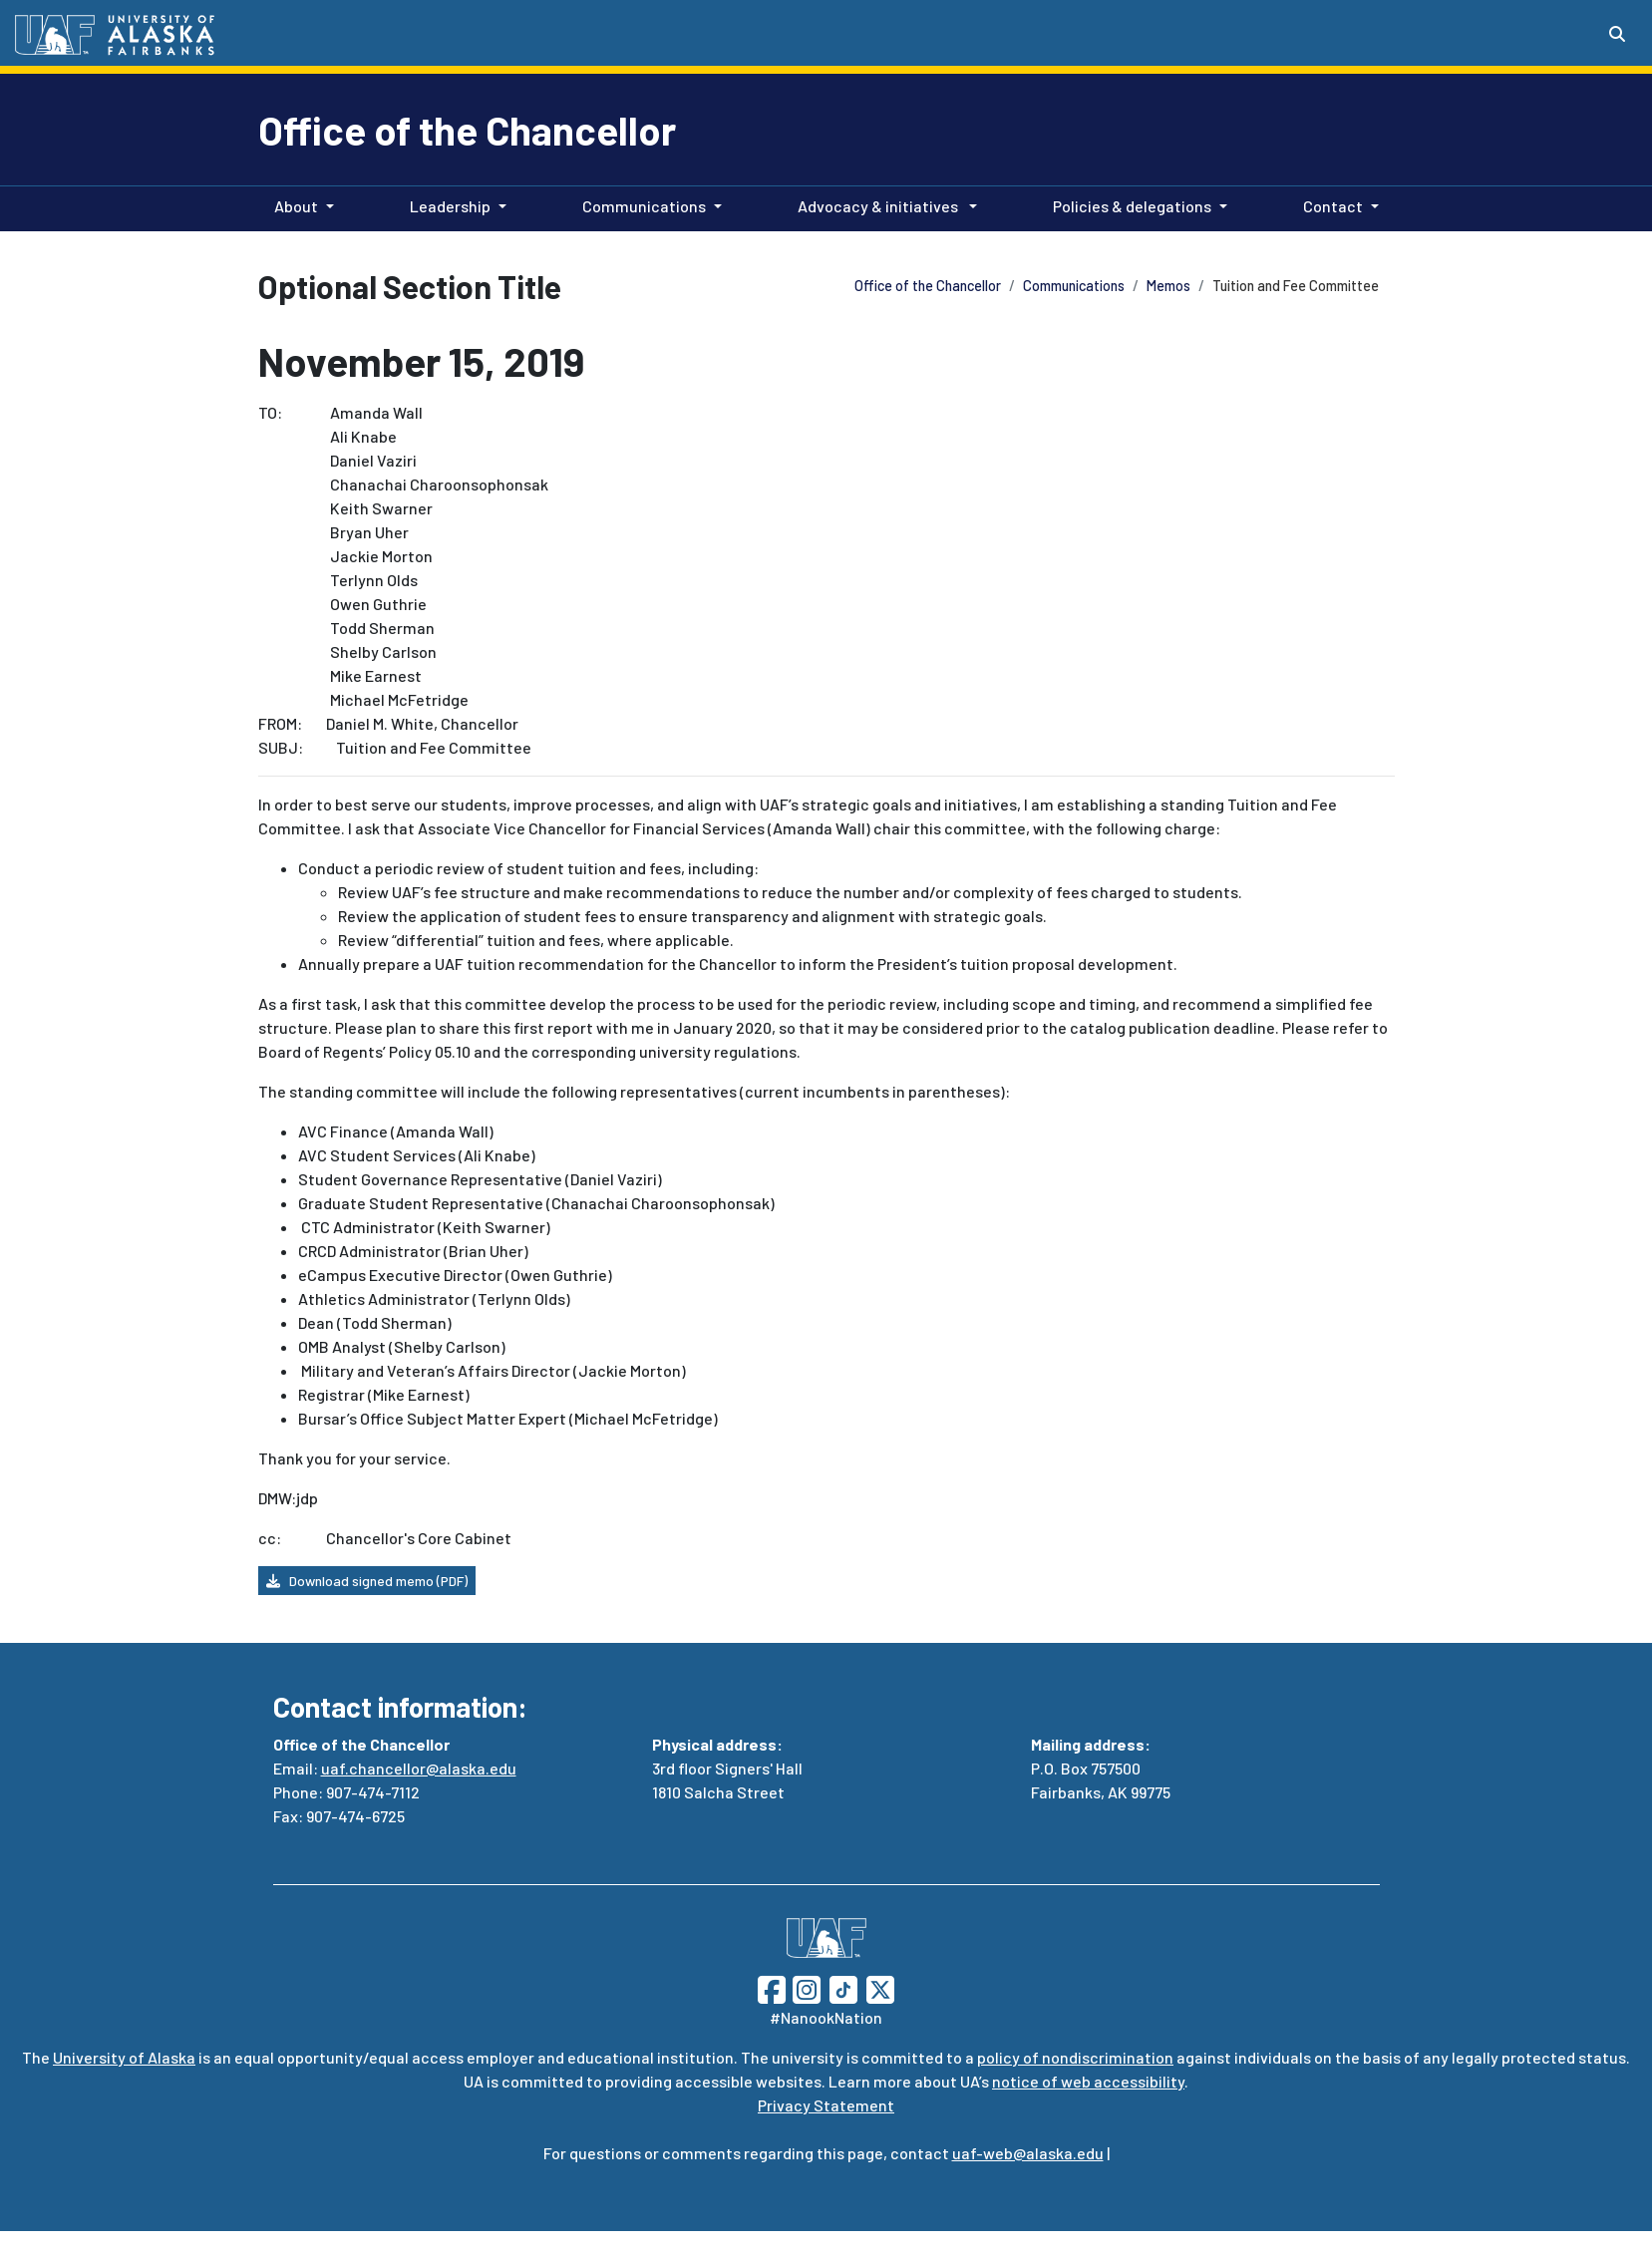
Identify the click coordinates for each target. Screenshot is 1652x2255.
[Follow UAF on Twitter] (880, 1987)
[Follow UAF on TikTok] (843, 1987)
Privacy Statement (826, 2104)
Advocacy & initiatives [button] (879, 205)
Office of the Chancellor (467, 130)
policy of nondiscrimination (1075, 2057)
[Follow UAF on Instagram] (805, 1987)
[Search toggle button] (1617, 34)
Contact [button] (1333, 205)
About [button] (296, 205)
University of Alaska (124, 2057)
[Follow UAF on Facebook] (772, 1987)
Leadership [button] (450, 205)
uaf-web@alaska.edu (1028, 2152)
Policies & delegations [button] (1132, 205)
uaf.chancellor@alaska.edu (418, 1768)
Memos (1168, 285)
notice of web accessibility (1088, 2081)
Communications (1074, 285)
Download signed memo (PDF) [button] (367, 1580)
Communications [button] (644, 205)
